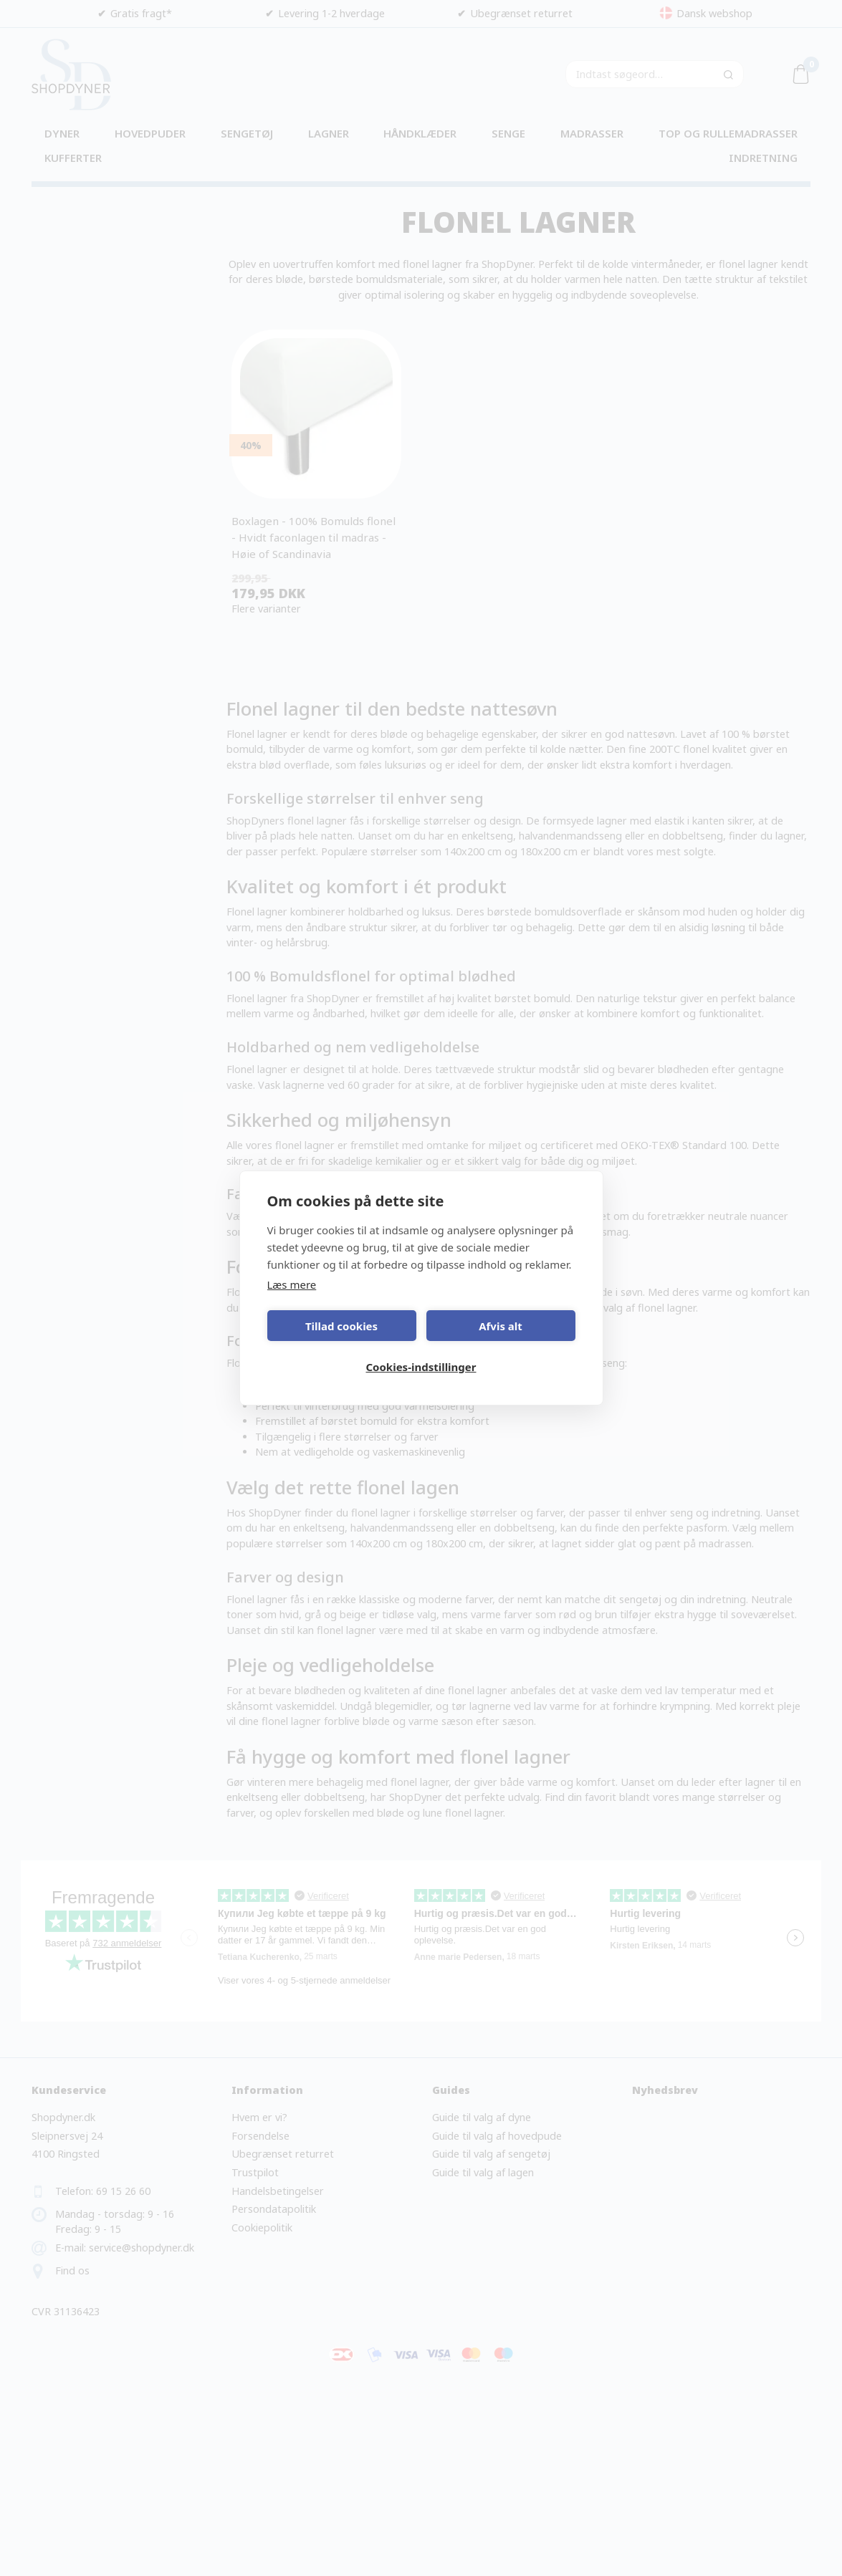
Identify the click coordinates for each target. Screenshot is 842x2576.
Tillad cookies (341, 1326)
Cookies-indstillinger (420, 1367)
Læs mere (292, 1284)
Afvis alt (500, 1326)
